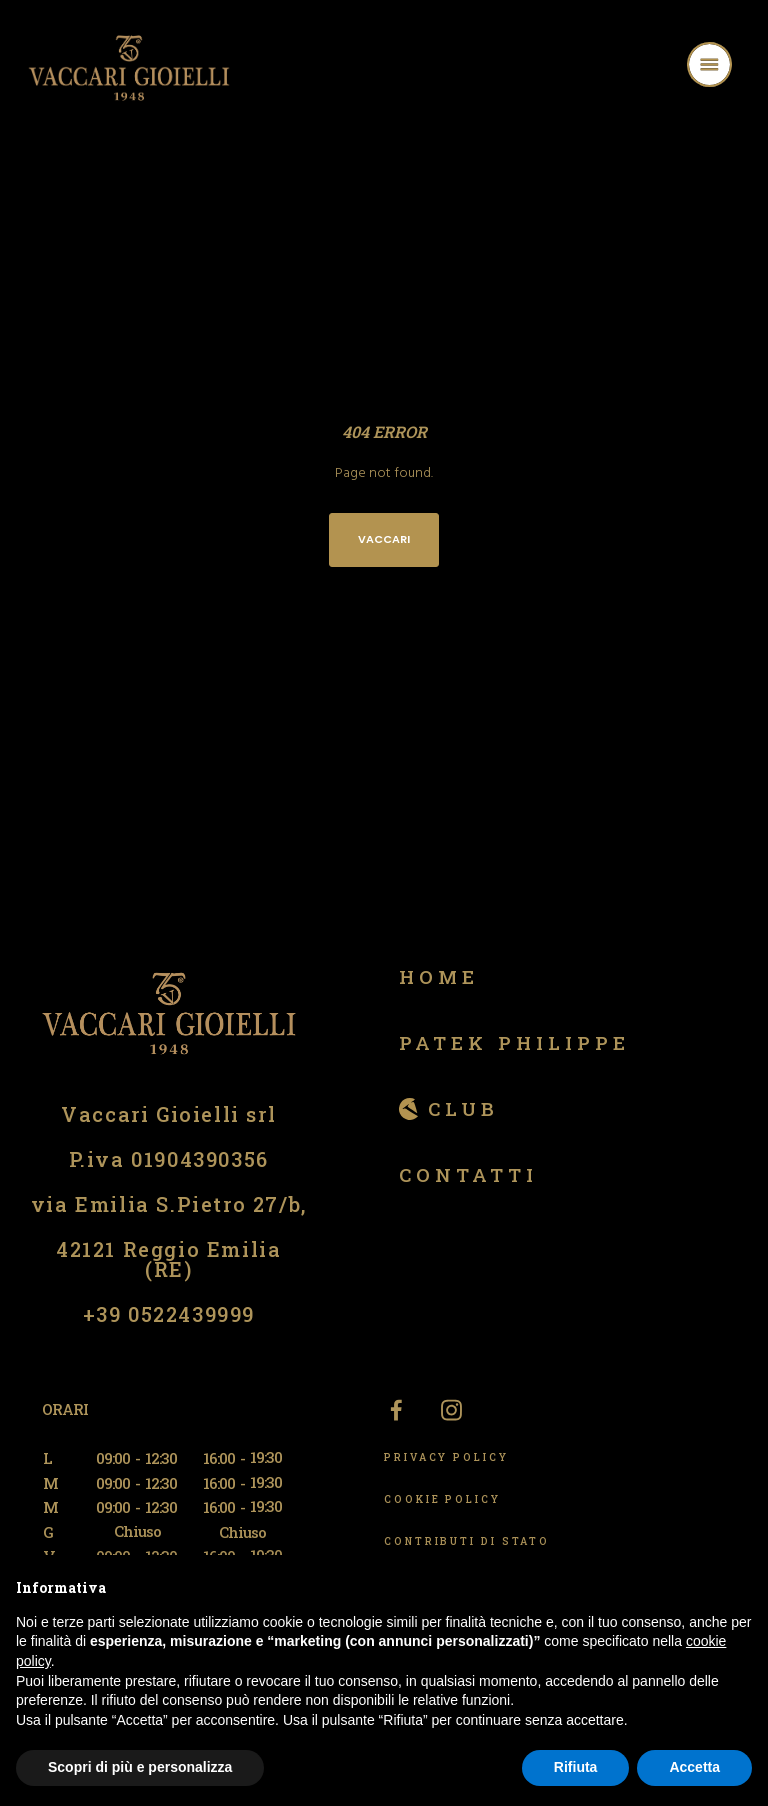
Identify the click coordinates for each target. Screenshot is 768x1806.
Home (439, 976)
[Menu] (735, 67)
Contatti (468, 1174)
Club (463, 1108)
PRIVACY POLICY (446, 1457)
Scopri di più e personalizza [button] (140, 1767)
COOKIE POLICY (442, 1499)
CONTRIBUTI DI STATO (467, 1541)
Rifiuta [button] (576, 1767)
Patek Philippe (514, 1042)
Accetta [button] (694, 1767)
